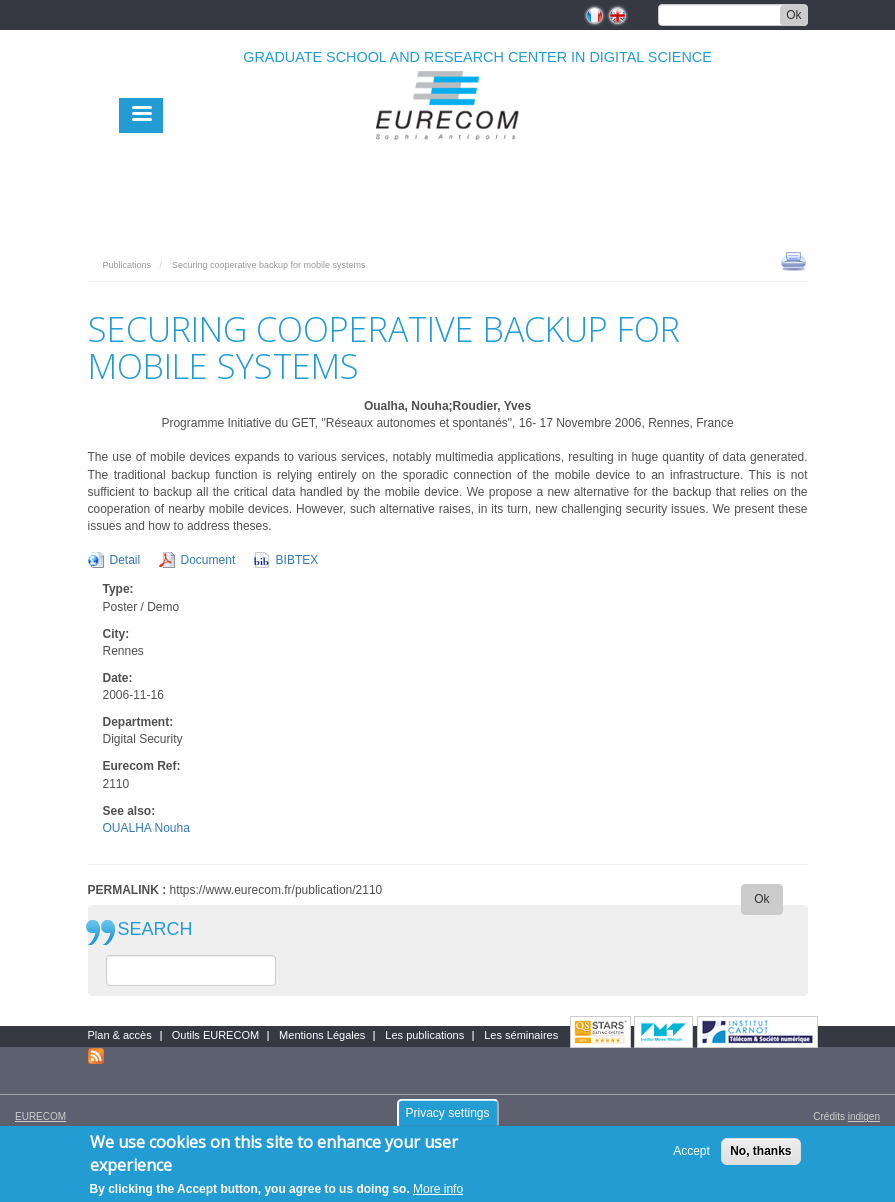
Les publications (424, 1035)
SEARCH (155, 929)
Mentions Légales (322, 1035)
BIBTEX (297, 560)
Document (208, 560)
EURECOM (40, 1116)
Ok (793, 15)
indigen (864, 1116)
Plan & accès (120, 1035)
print (793, 260)
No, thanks (760, 1158)
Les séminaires (521, 1035)
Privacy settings (447, 1119)
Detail (125, 560)
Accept (691, 1158)
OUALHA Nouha (146, 828)
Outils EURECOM (215, 1035)
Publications (127, 265)
